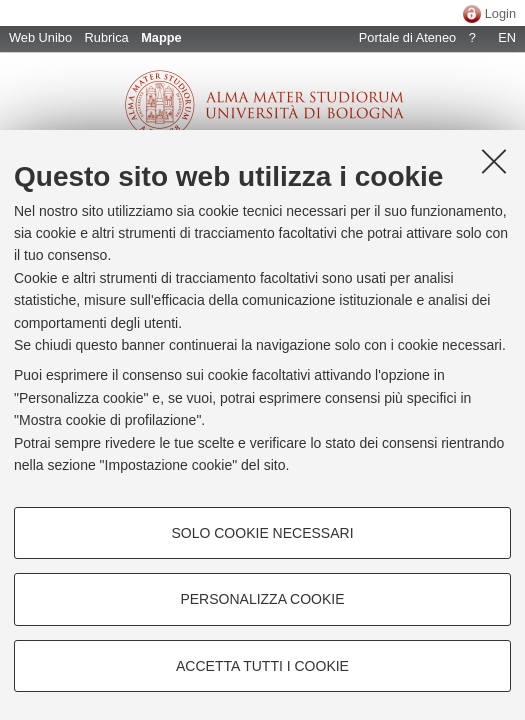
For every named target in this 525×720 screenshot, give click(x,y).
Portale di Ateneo (407, 37)
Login (500, 13)
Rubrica (107, 37)
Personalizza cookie (262, 599)
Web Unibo (40, 37)
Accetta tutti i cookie (262, 666)
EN (507, 37)
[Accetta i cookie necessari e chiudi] (494, 161)
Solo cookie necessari (262, 533)
